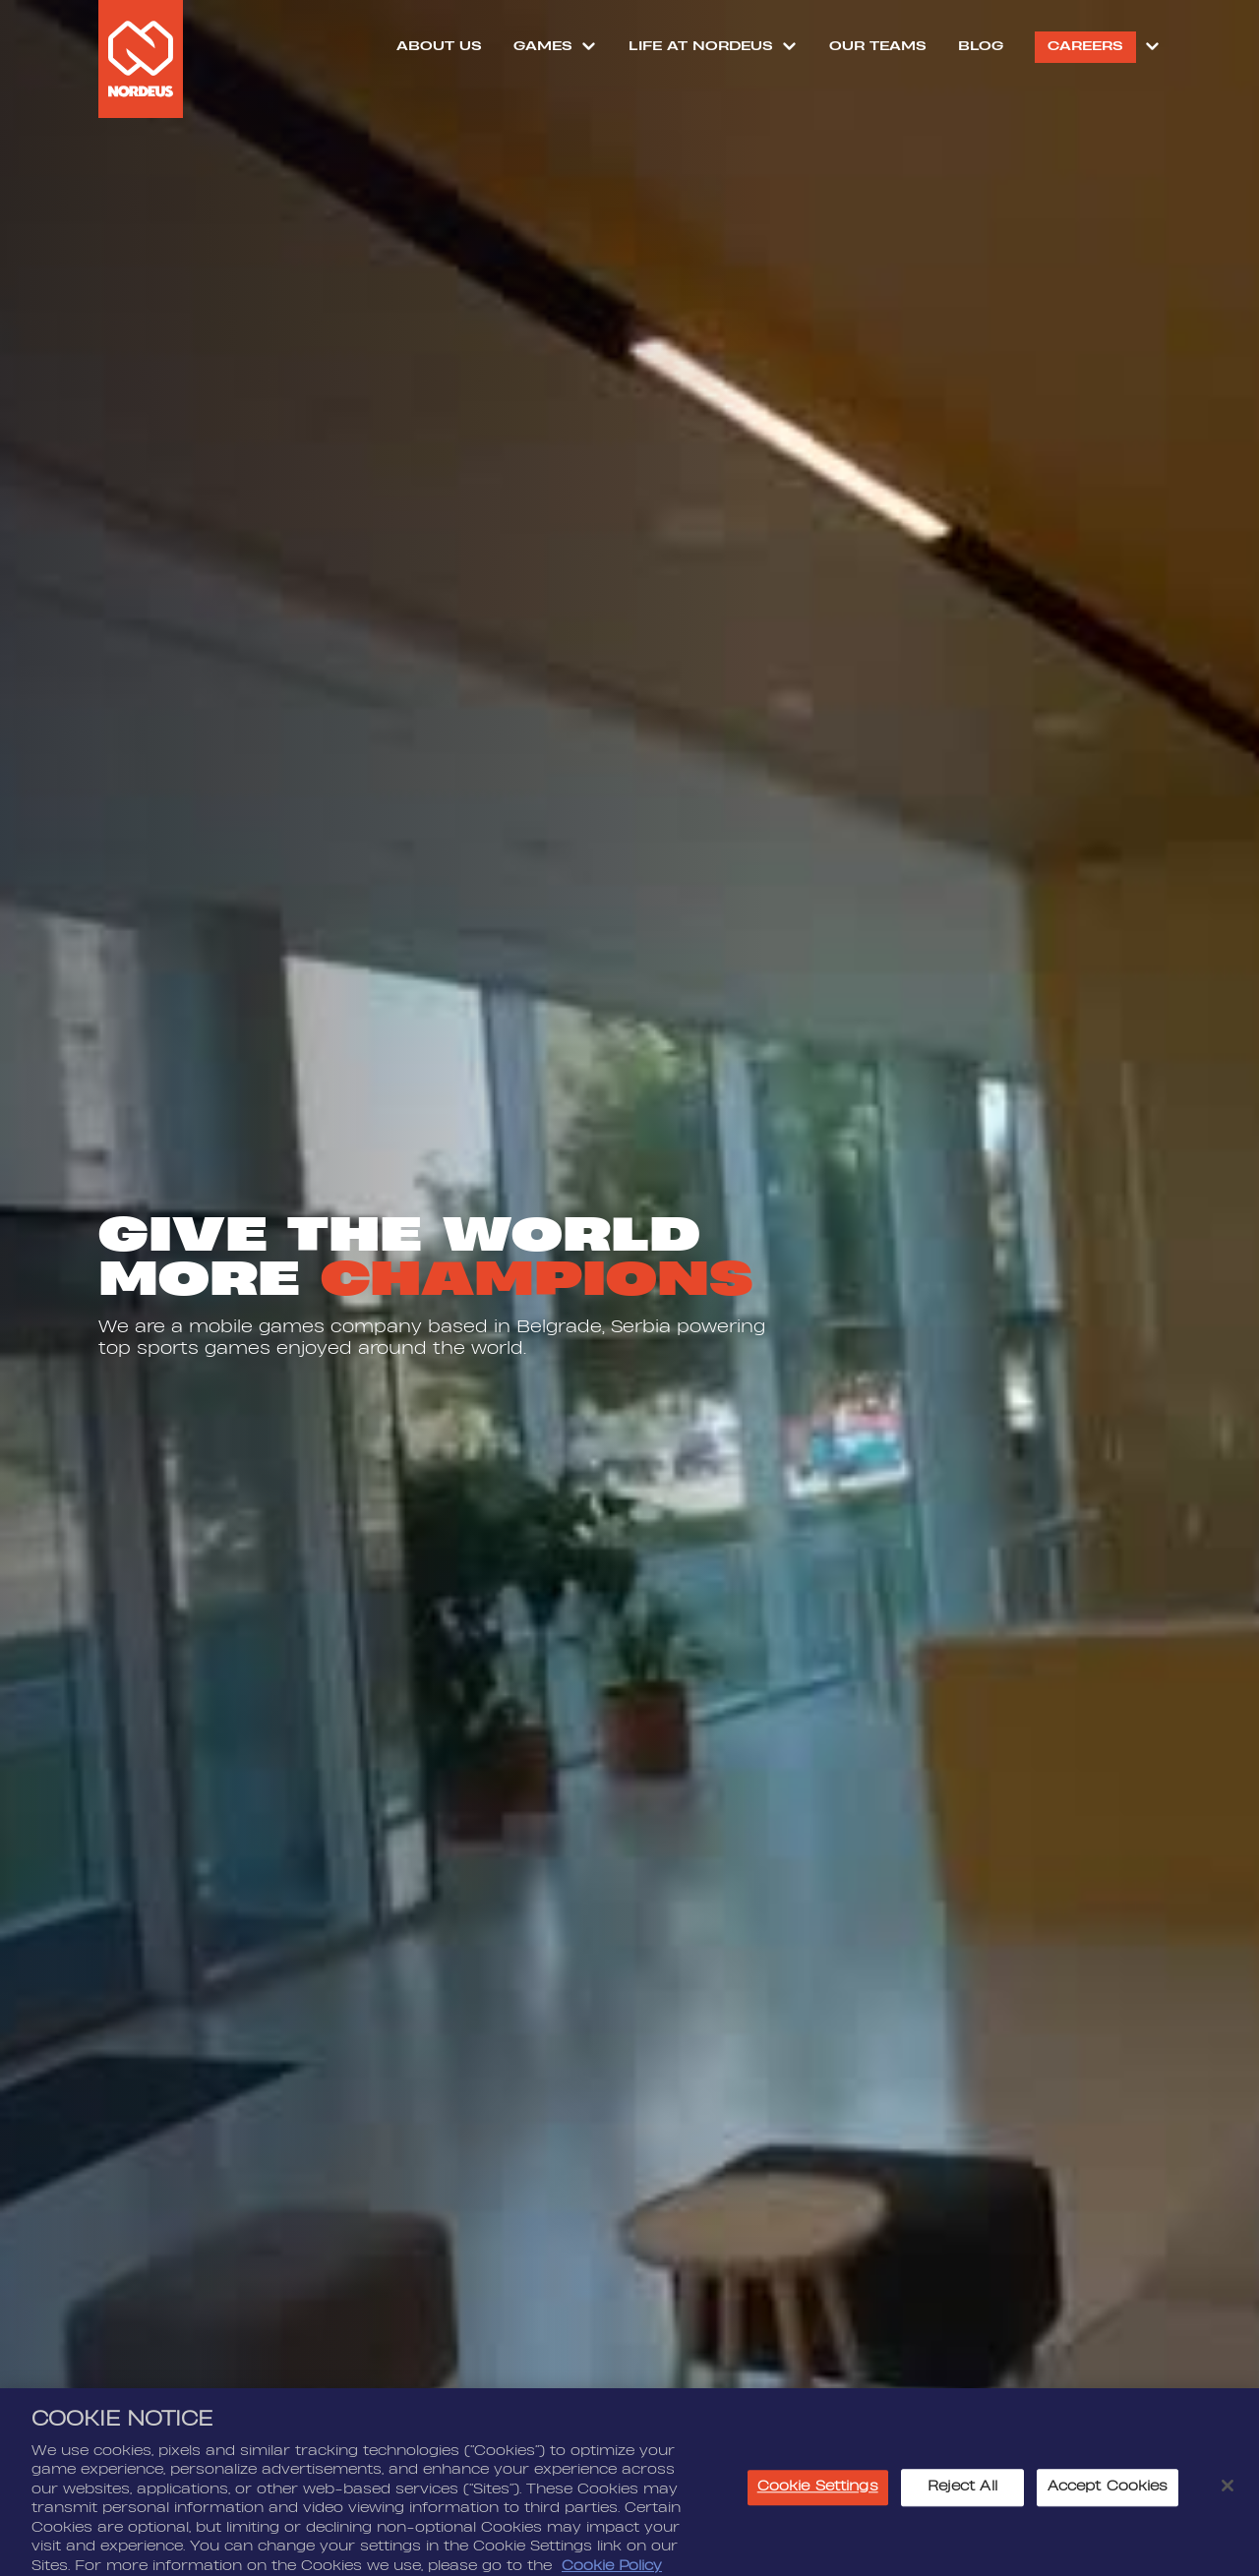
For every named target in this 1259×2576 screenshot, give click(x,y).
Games (542, 46)
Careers (1085, 46)
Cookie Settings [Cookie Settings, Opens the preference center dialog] (817, 2512)
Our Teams (878, 46)
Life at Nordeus (701, 46)
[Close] (1227, 2511)
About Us (439, 46)
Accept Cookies (1108, 2512)
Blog (980, 46)
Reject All (962, 2512)
